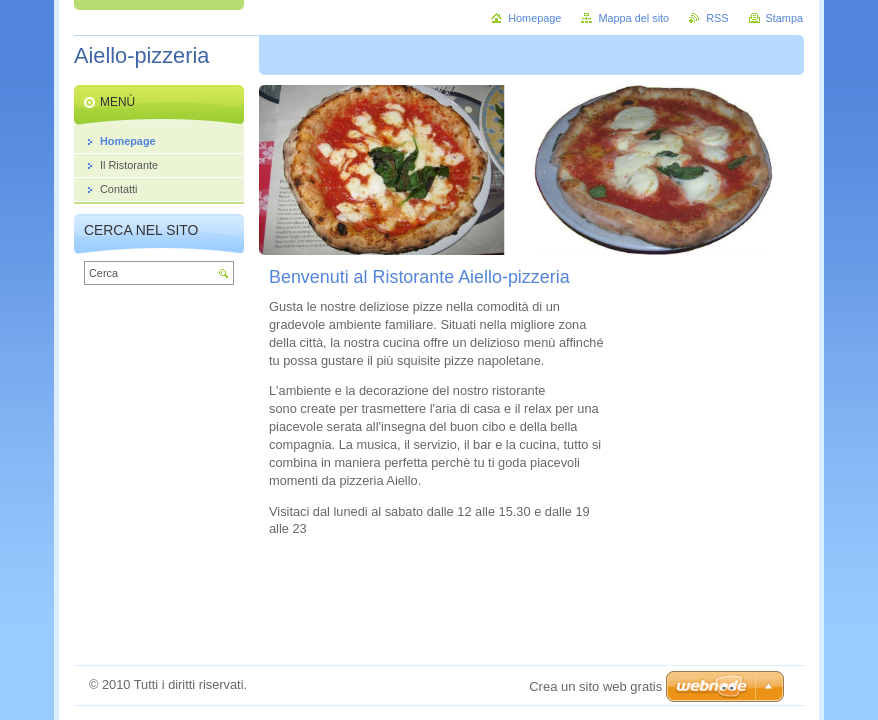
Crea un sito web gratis (595, 686)
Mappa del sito (633, 18)
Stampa (784, 18)
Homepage (534, 18)
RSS (717, 18)
